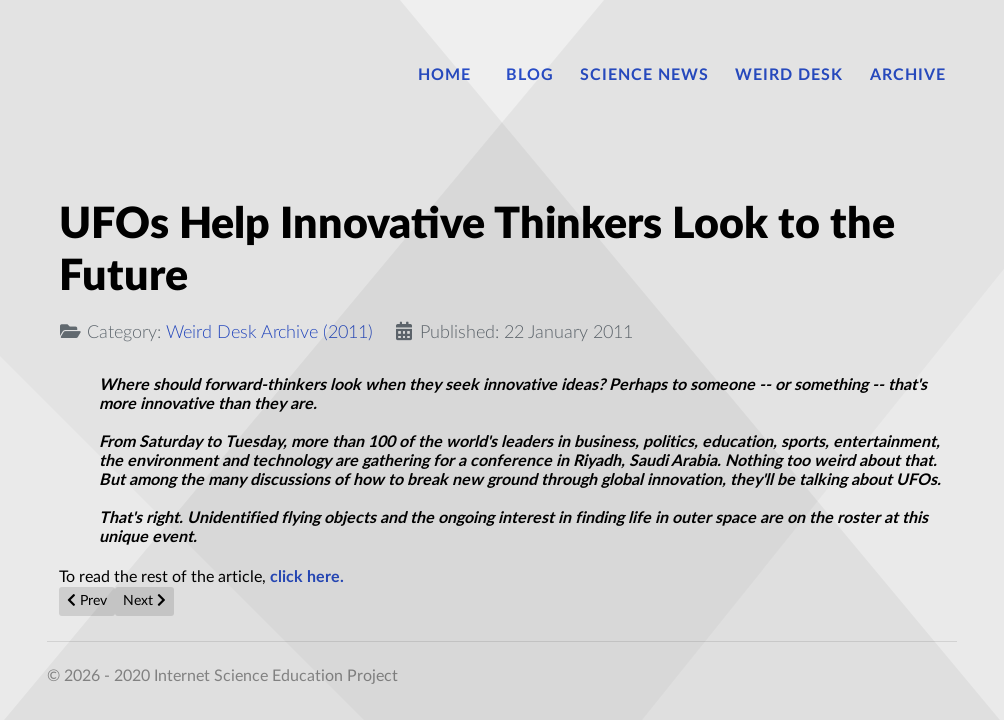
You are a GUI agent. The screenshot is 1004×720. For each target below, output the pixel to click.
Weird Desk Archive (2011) (269, 332)
